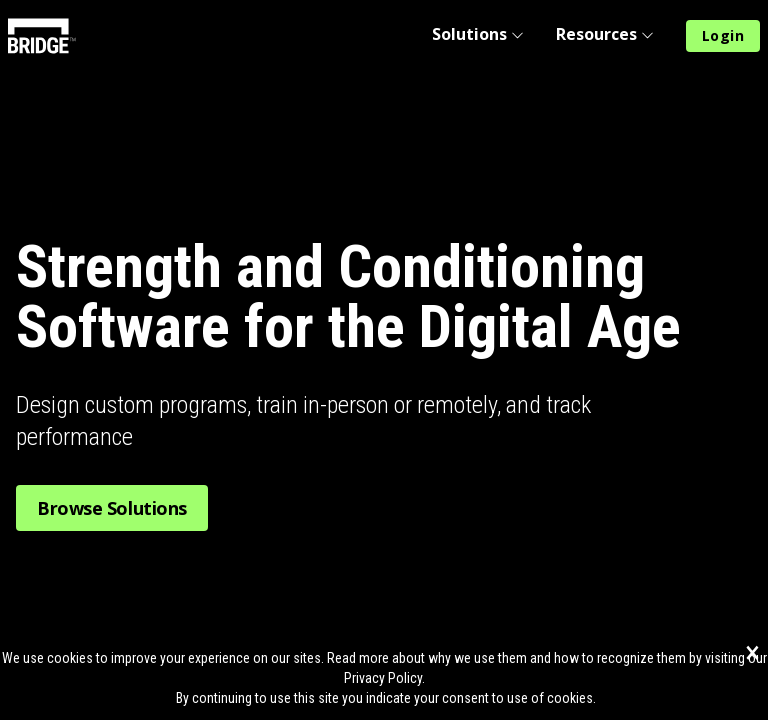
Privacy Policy (383, 678)
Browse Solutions (112, 508)
